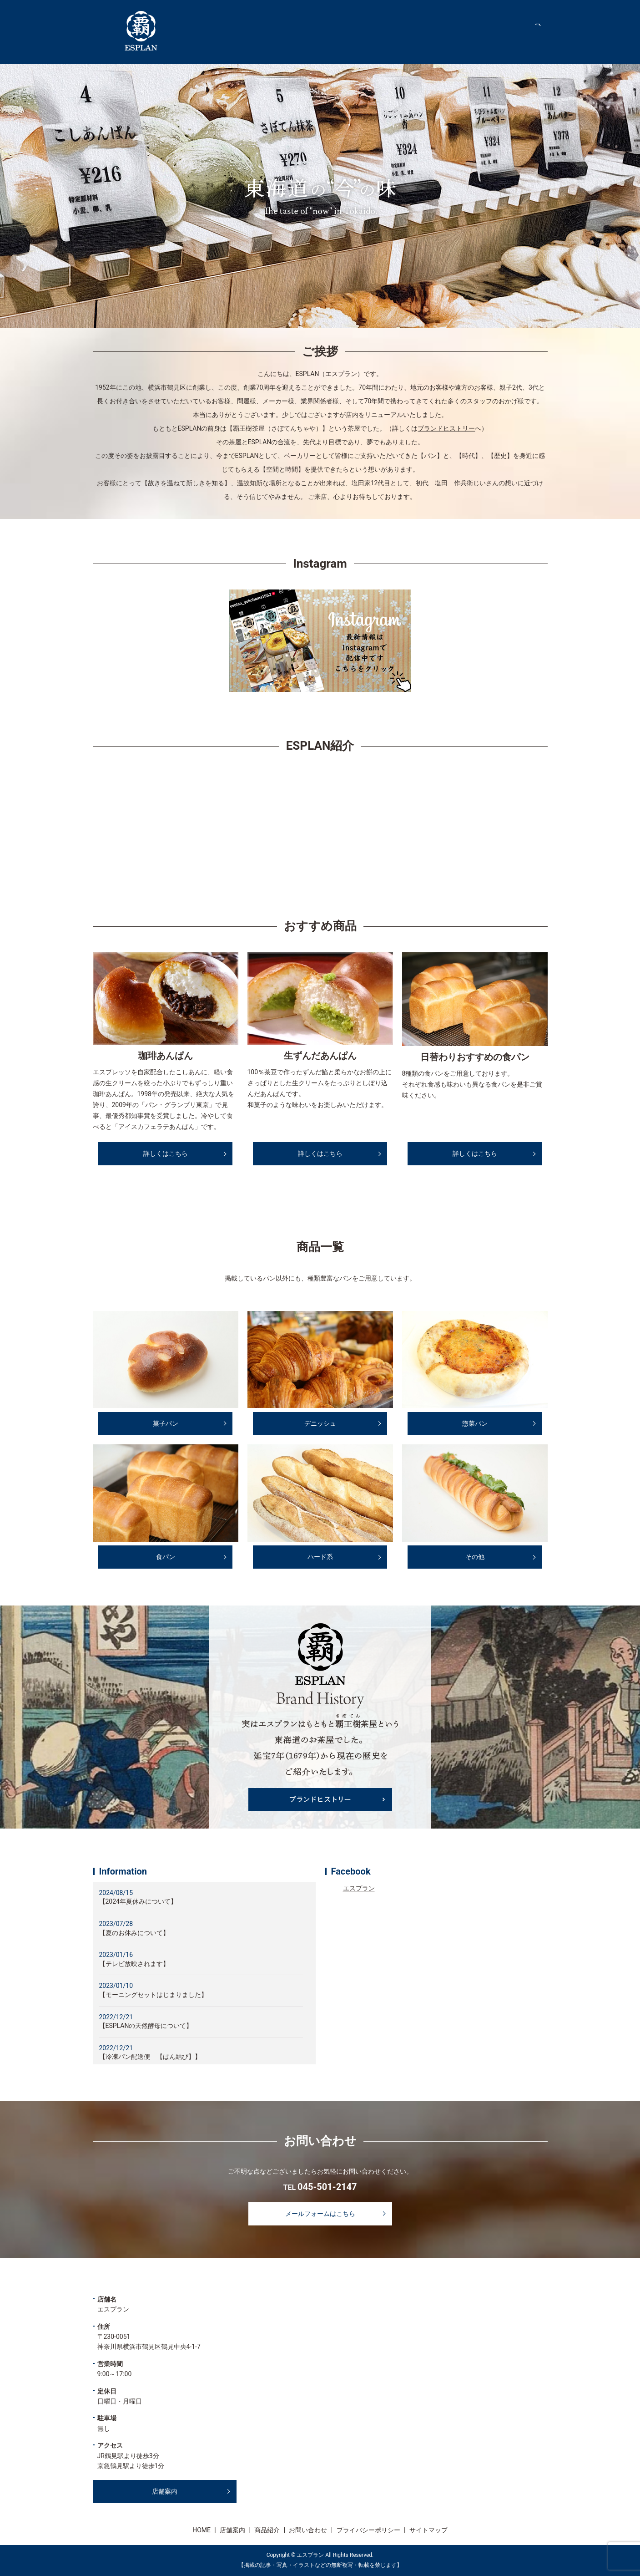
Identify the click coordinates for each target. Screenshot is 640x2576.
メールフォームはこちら (320, 2213)
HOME (421, 31)
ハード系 (320, 1556)
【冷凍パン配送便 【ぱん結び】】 (150, 2056)
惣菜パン (475, 1423)
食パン (165, 1556)
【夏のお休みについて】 (134, 1932)
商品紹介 (506, 31)
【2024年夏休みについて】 (138, 1901)
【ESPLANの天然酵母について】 (146, 2025)
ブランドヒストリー (446, 428)
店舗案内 (461, 31)
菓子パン (165, 1423)
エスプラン (359, 1888)
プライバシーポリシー (368, 2530)
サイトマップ (428, 2530)
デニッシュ (320, 1423)
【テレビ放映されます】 (134, 1963)
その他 (474, 1556)
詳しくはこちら (165, 1153)
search (543, 31)
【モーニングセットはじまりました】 (153, 1994)
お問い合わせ (308, 2530)
